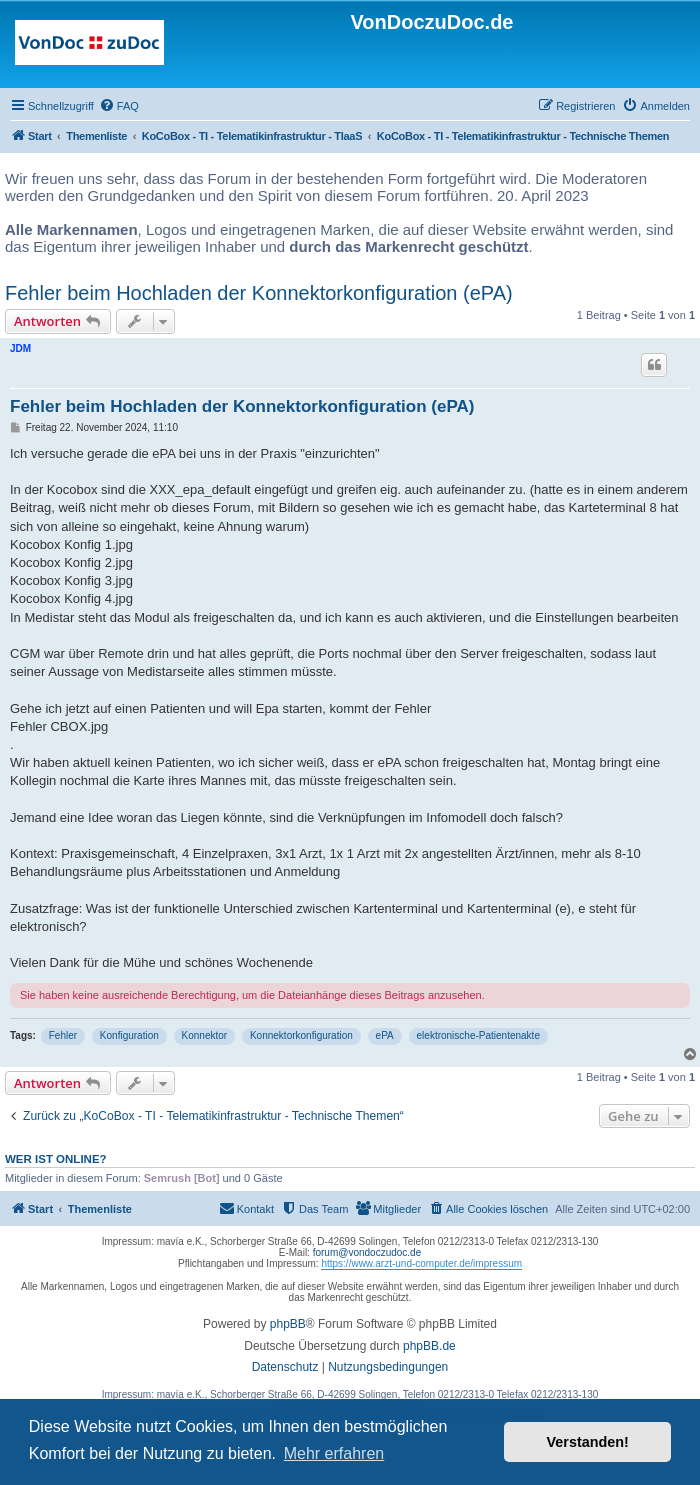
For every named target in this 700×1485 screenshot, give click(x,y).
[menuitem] (119, 106)
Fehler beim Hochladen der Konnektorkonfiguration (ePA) (259, 293)
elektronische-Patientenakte (478, 1035)
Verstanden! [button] (588, 1442)
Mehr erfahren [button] (334, 1453)
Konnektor (205, 1035)
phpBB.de (429, 1346)
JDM (20, 348)
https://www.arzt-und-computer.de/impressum (421, 1263)
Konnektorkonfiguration (301, 1035)
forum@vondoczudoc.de (367, 1252)
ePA (385, 1035)
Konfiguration (129, 1035)
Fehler (63, 1035)
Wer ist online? (56, 1159)
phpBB (288, 1324)
